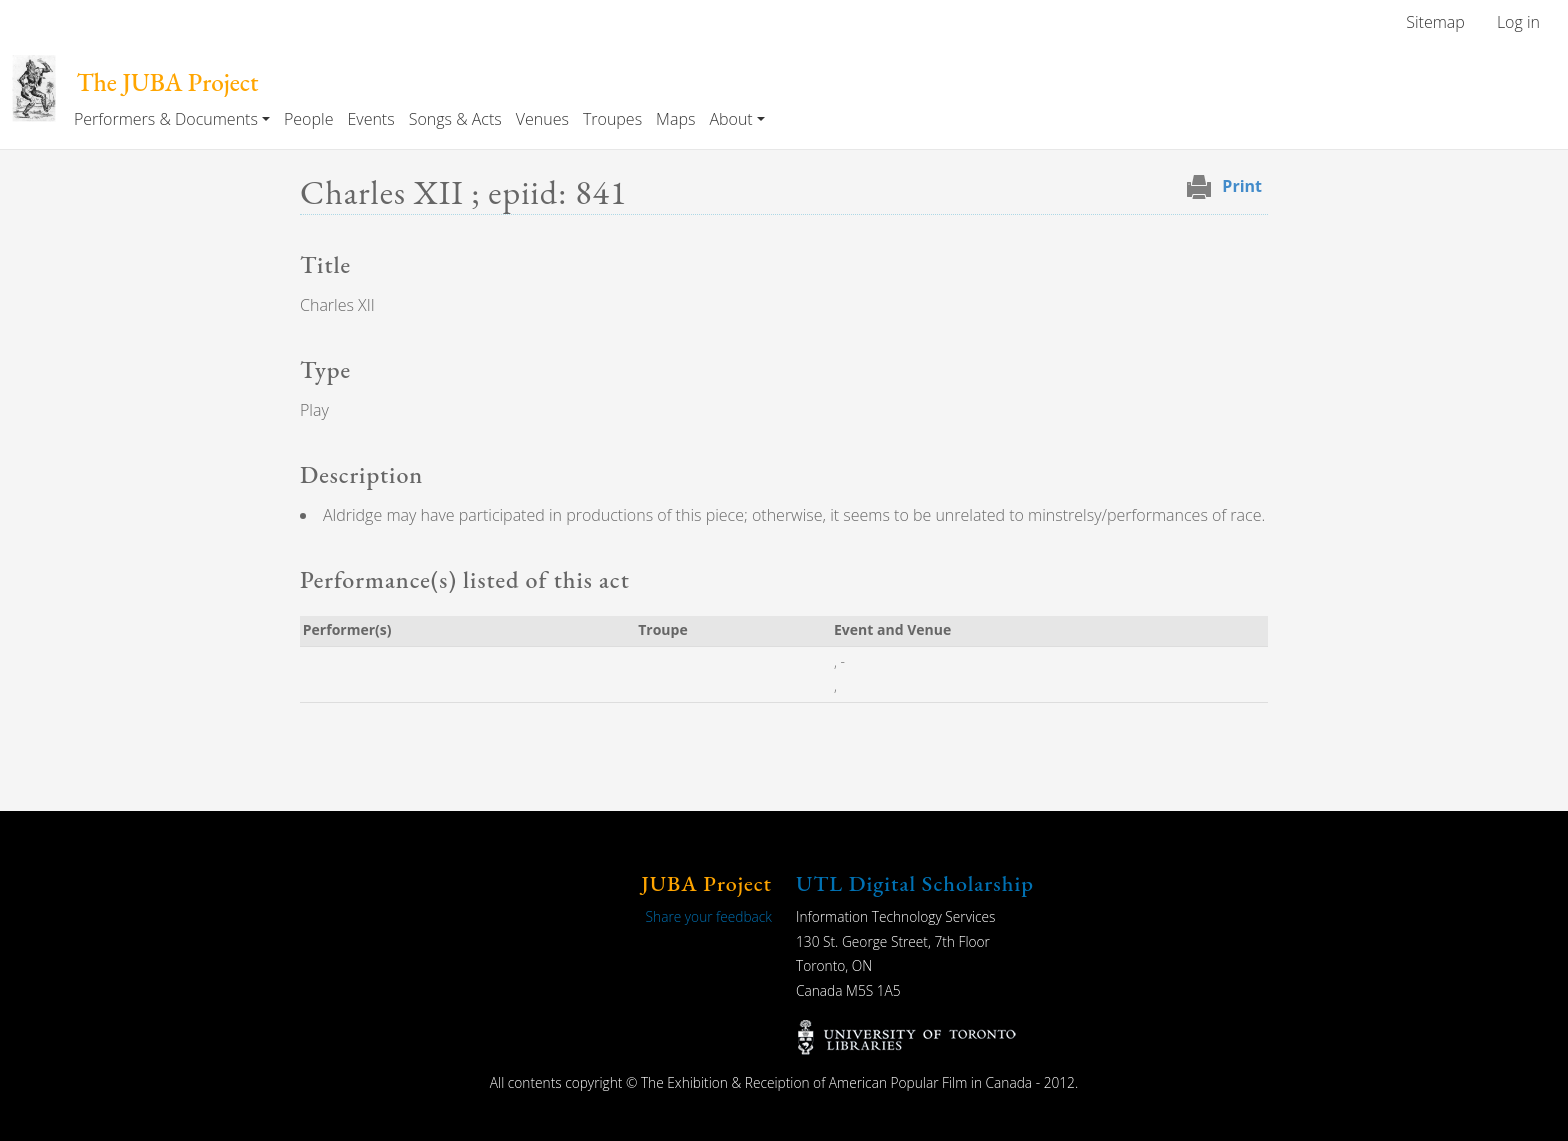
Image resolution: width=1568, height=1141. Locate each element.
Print (1242, 186)
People (308, 119)
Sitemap (1435, 22)
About (730, 119)
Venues (542, 119)
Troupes (612, 119)
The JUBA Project (167, 82)
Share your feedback (709, 916)
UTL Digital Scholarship (915, 883)
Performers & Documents (166, 119)
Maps (675, 119)
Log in (1518, 22)
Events (370, 119)
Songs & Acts (455, 119)
